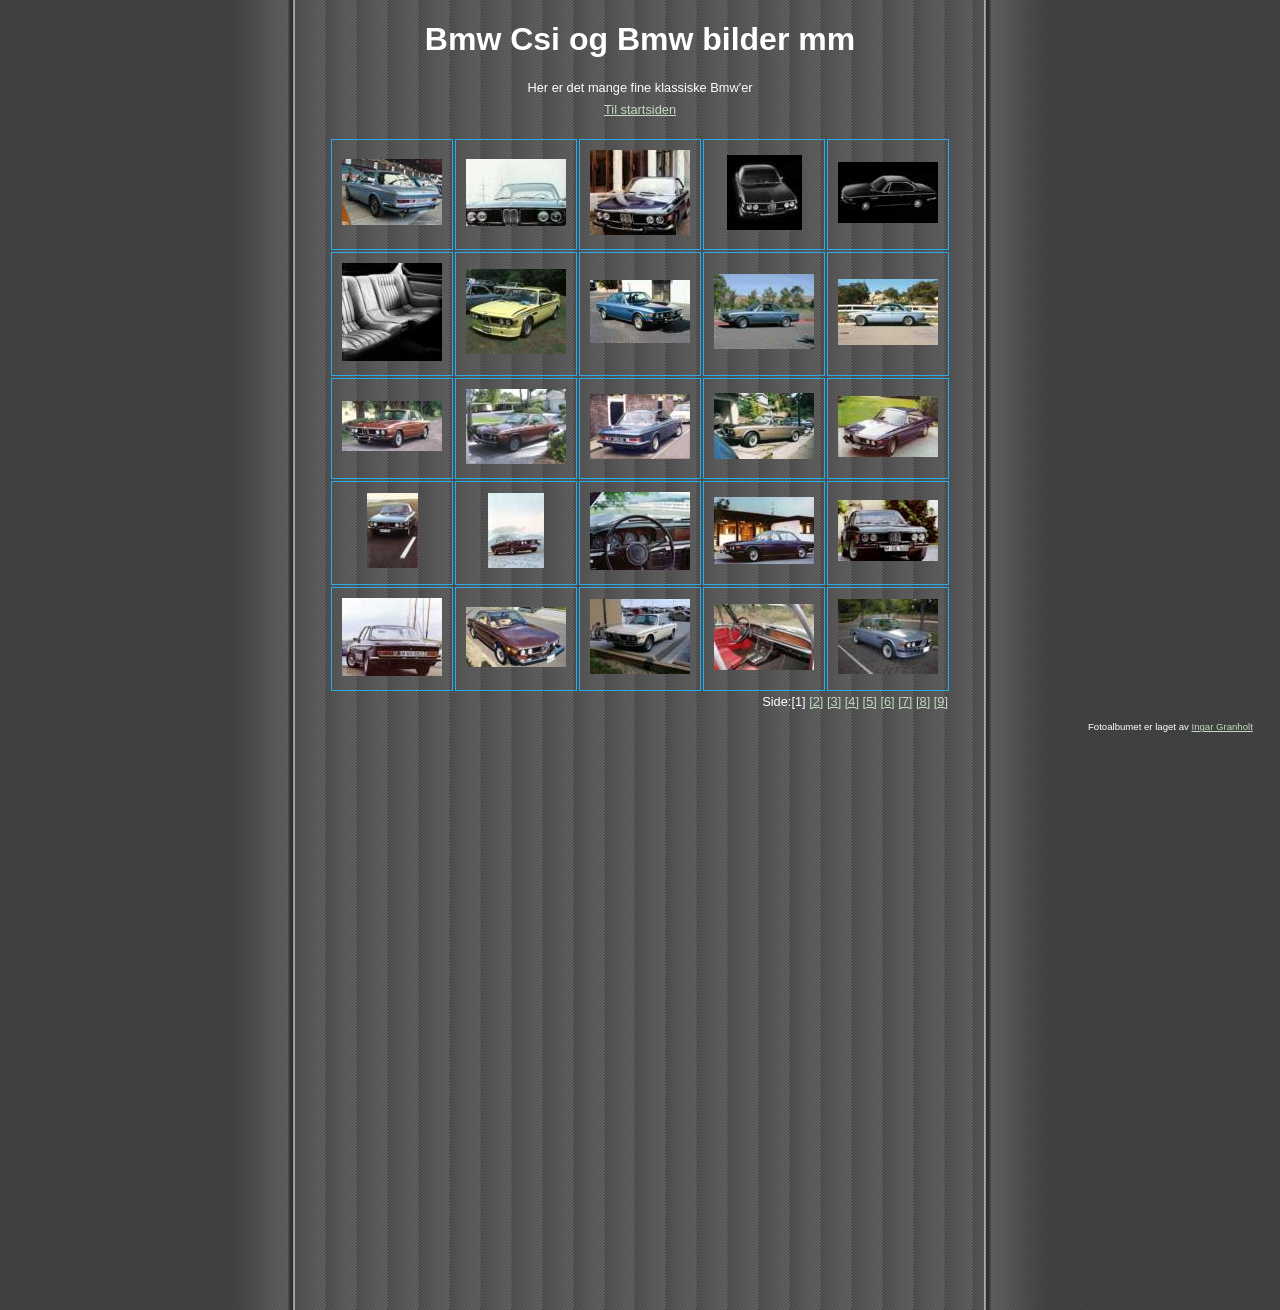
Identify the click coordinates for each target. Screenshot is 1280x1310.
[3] (834, 701)
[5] (870, 701)
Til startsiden (640, 109)
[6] (887, 701)
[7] (905, 701)
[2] (816, 701)
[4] (852, 701)
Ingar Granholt (1221, 726)
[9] (941, 701)
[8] (923, 701)
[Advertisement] (608, 882)
